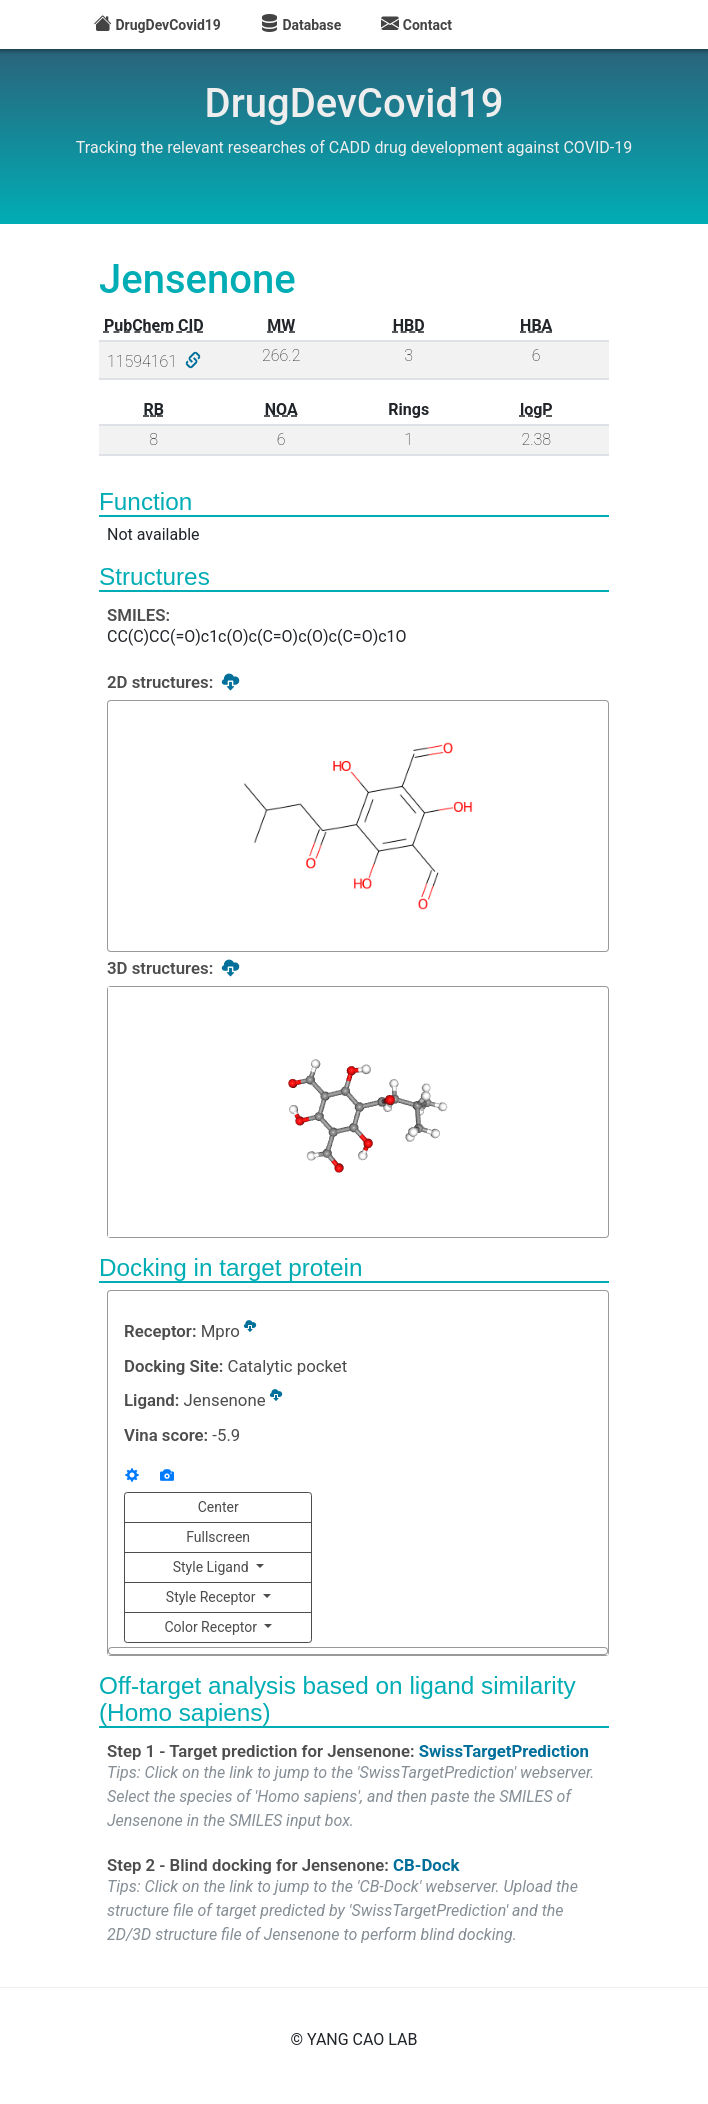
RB (154, 409)
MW (281, 325)
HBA (536, 325)
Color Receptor (212, 1627)
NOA (281, 409)
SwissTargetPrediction (504, 1749)
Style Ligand (212, 1567)
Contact (416, 25)
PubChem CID (154, 325)
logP (536, 409)
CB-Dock (426, 1863)
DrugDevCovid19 (157, 25)
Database (301, 25)
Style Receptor (212, 1597)
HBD (409, 325)
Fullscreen (218, 1537)
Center (218, 1507)
